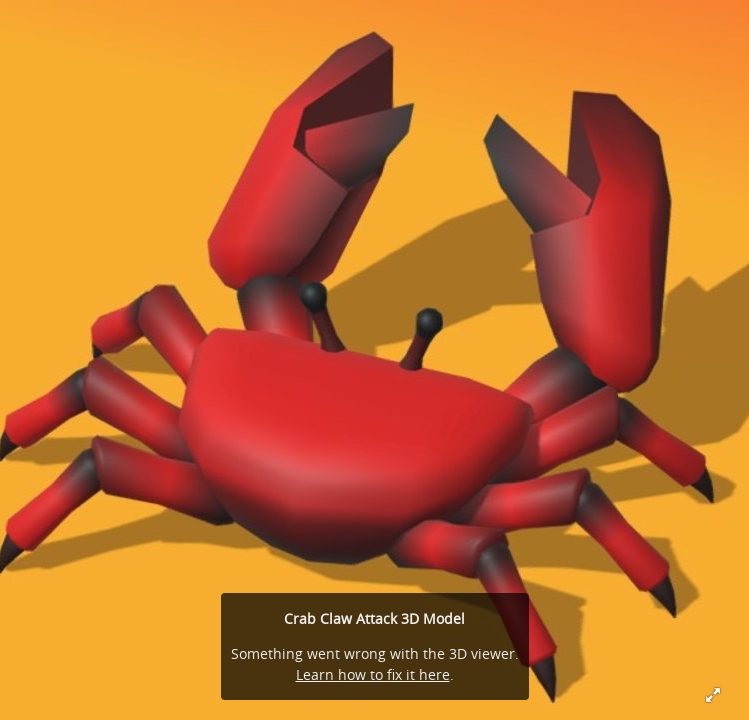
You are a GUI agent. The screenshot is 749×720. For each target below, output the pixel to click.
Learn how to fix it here (373, 674)
